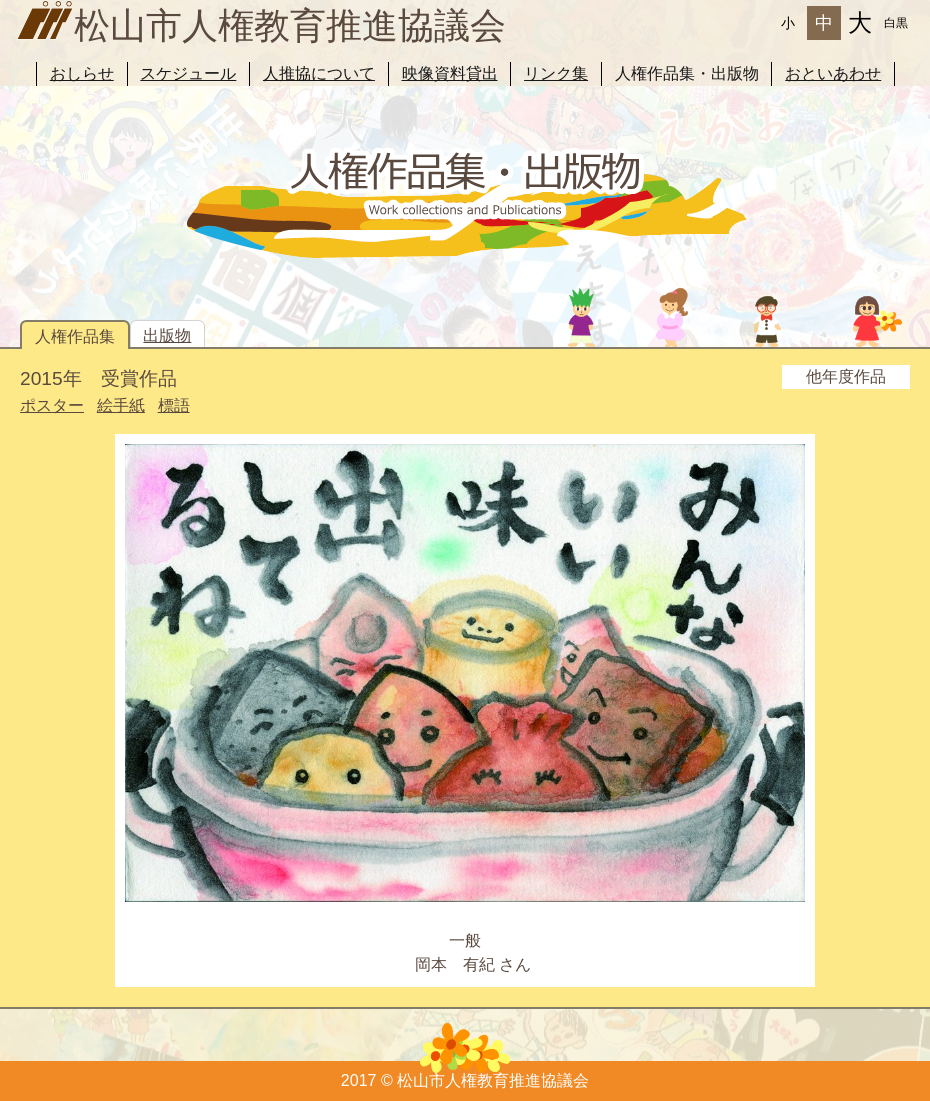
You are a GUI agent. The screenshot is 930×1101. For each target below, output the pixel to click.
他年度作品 (846, 376)
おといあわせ (833, 73)
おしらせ (82, 73)
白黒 (896, 23)
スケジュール (188, 73)
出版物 (167, 335)
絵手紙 (121, 405)
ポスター (52, 405)
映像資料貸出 (450, 73)
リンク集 (556, 73)
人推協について (319, 73)
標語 (174, 405)
